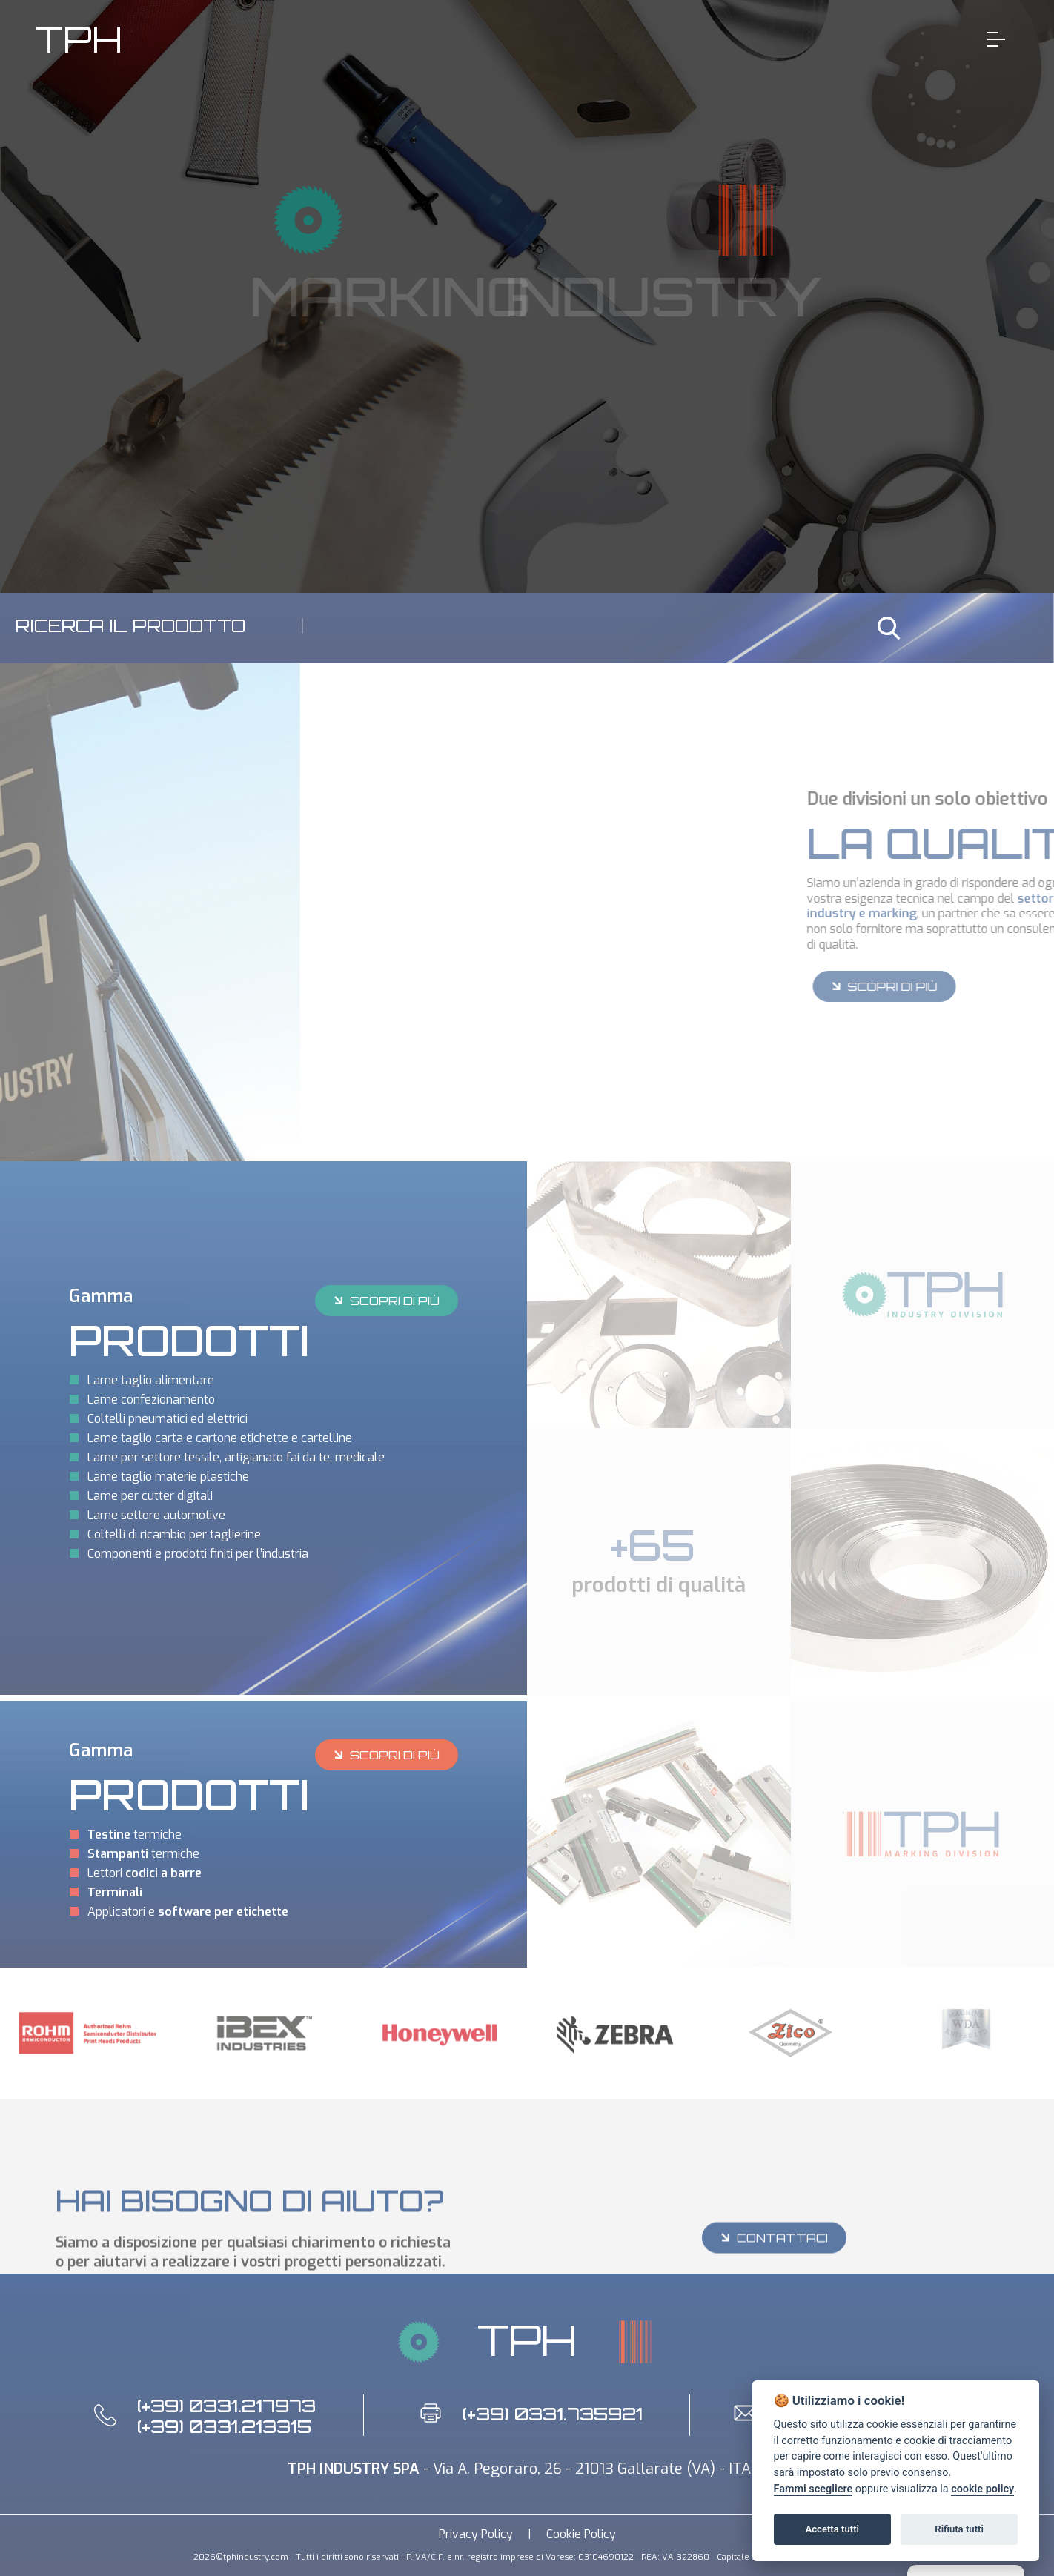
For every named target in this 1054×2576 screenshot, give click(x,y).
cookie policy (982, 2489)
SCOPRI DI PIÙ (385, 1300)
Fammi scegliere (813, 2489)
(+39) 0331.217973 (226, 2405)
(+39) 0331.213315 (224, 2426)
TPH (79, 39)
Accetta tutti (832, 2528)
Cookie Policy (581, 2534)
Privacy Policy (476, 2534)
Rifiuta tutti (959, 2528)
